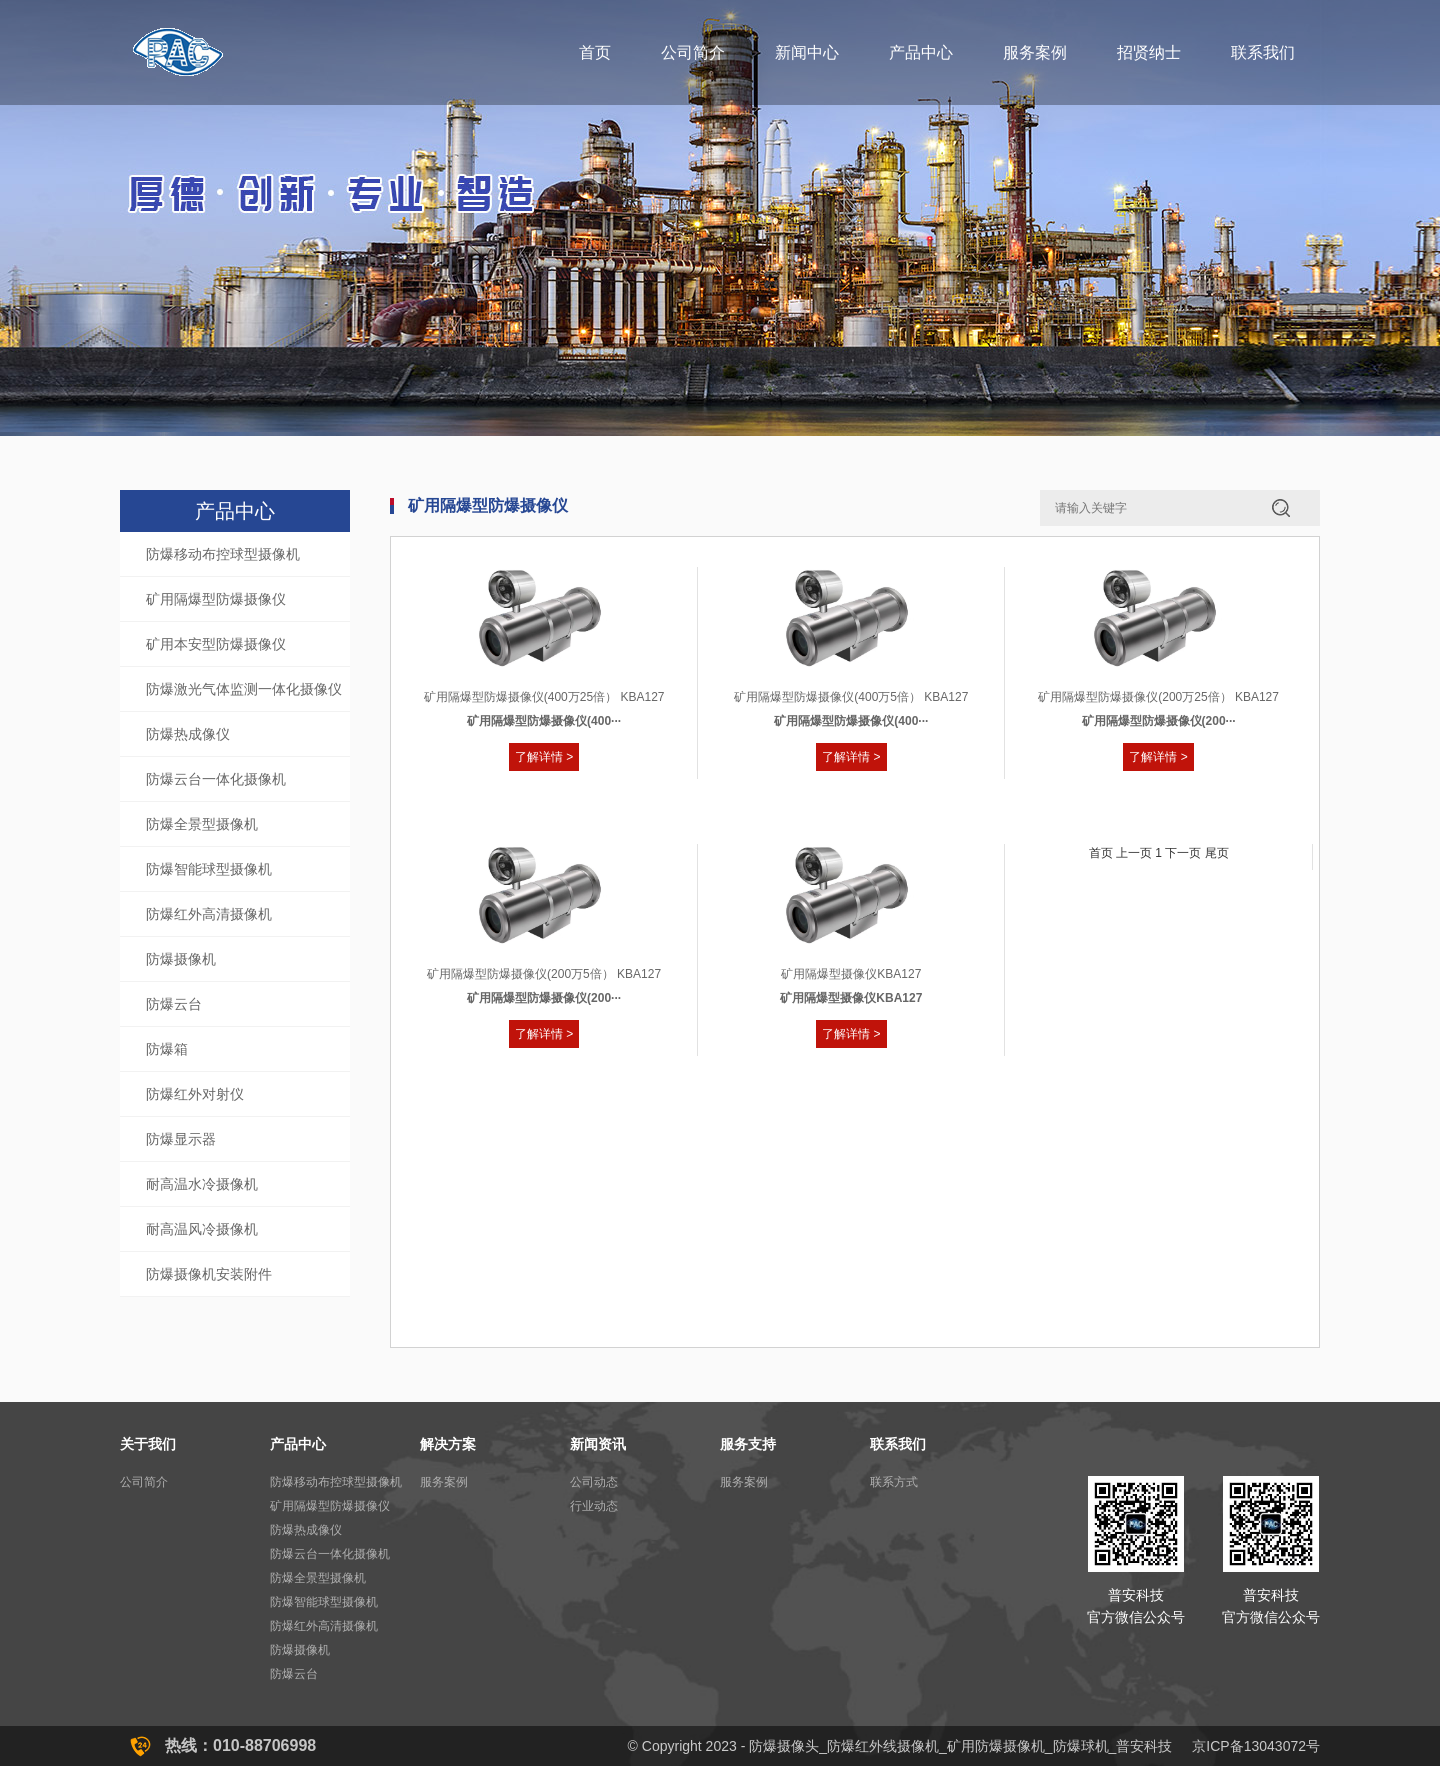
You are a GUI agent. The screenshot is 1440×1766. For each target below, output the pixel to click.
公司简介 (693, 52)
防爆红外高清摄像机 (209, 914)
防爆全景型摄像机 (202, 824)
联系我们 (1263, 52)
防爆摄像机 (181, 959)
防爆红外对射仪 (195, 1094)
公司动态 (594, 1482)
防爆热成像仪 (188, 734)
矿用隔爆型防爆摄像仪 (216, 599)
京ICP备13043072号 (1256, 1746)
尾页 (1217, 853)
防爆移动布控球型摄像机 (223, 554)
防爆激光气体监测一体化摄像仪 (244, 689)
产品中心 (921, 52)
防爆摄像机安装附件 (209, 1274)
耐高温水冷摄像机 (202, 1184)
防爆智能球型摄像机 (209, 869)
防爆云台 (174, 1004)
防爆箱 (167, 1049)
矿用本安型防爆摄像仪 (216, 644)
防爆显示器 (181, 1139)
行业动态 (594, 1506)
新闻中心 (807, 52)
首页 (595, 52)
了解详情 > (544, 757)
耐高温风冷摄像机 (202, 1229)
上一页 (1134, 853)
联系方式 (894, 1482)
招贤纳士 (1149, 52)
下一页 (1183, 853)
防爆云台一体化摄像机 (216, 779)
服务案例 (1035, 52)
